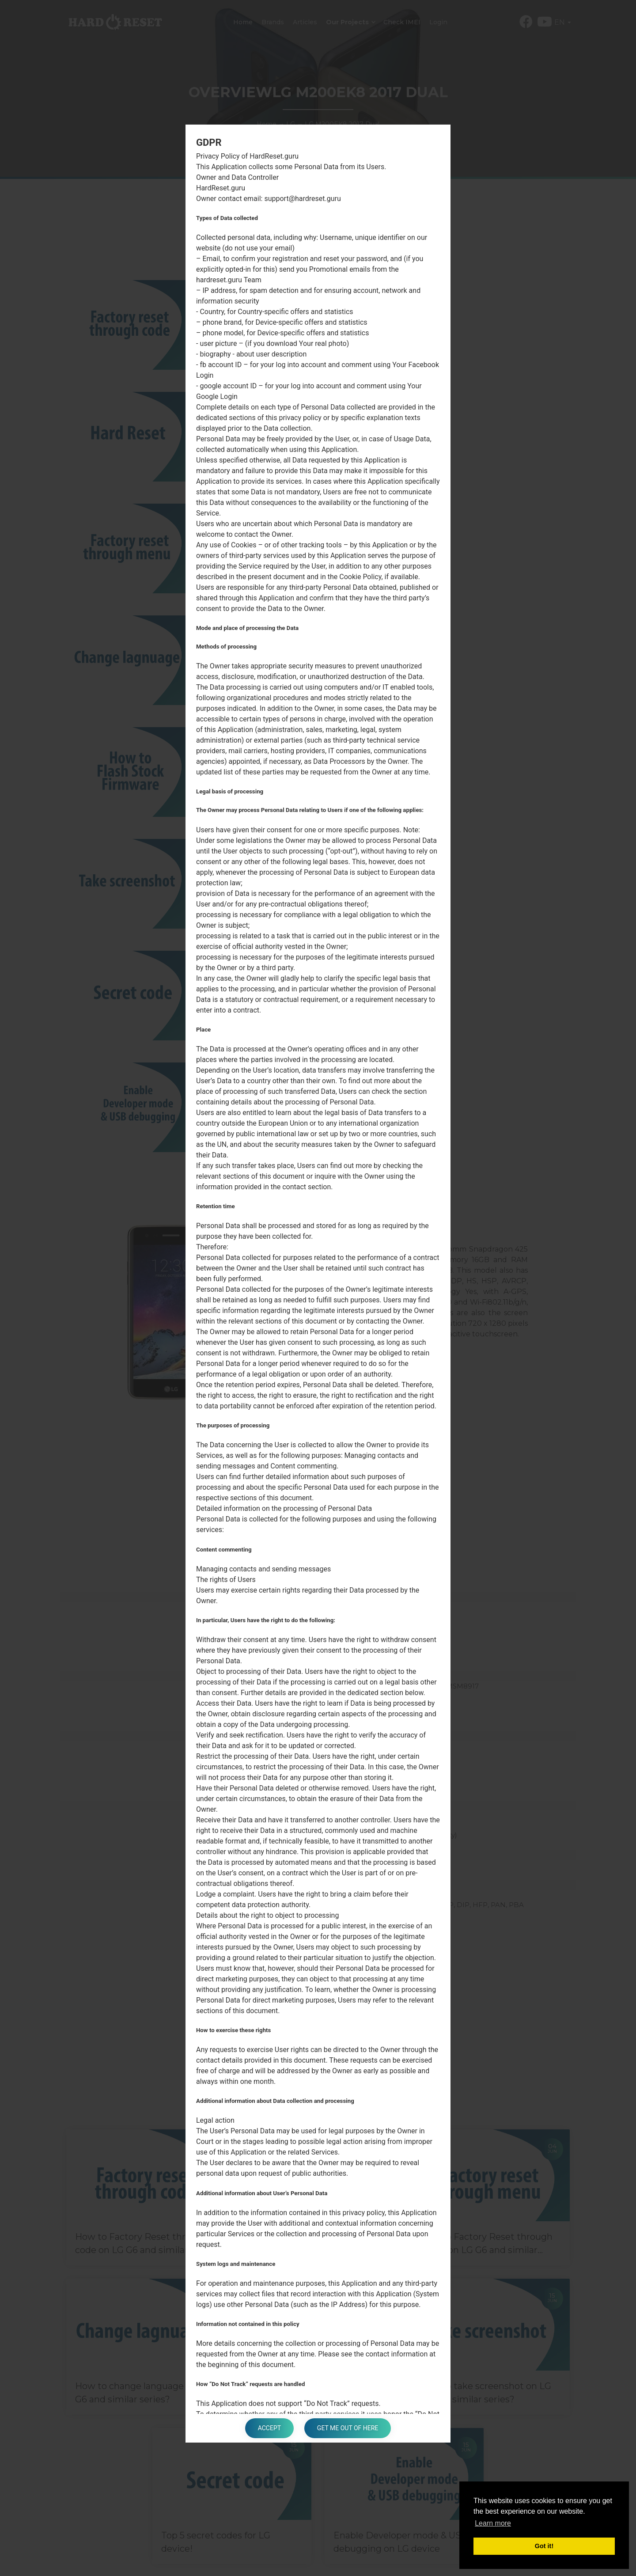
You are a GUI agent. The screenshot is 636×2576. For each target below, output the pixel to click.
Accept (268, 2428)
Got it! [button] (544, 2545)
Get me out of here (348, 2428)
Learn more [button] (493, 2523)
